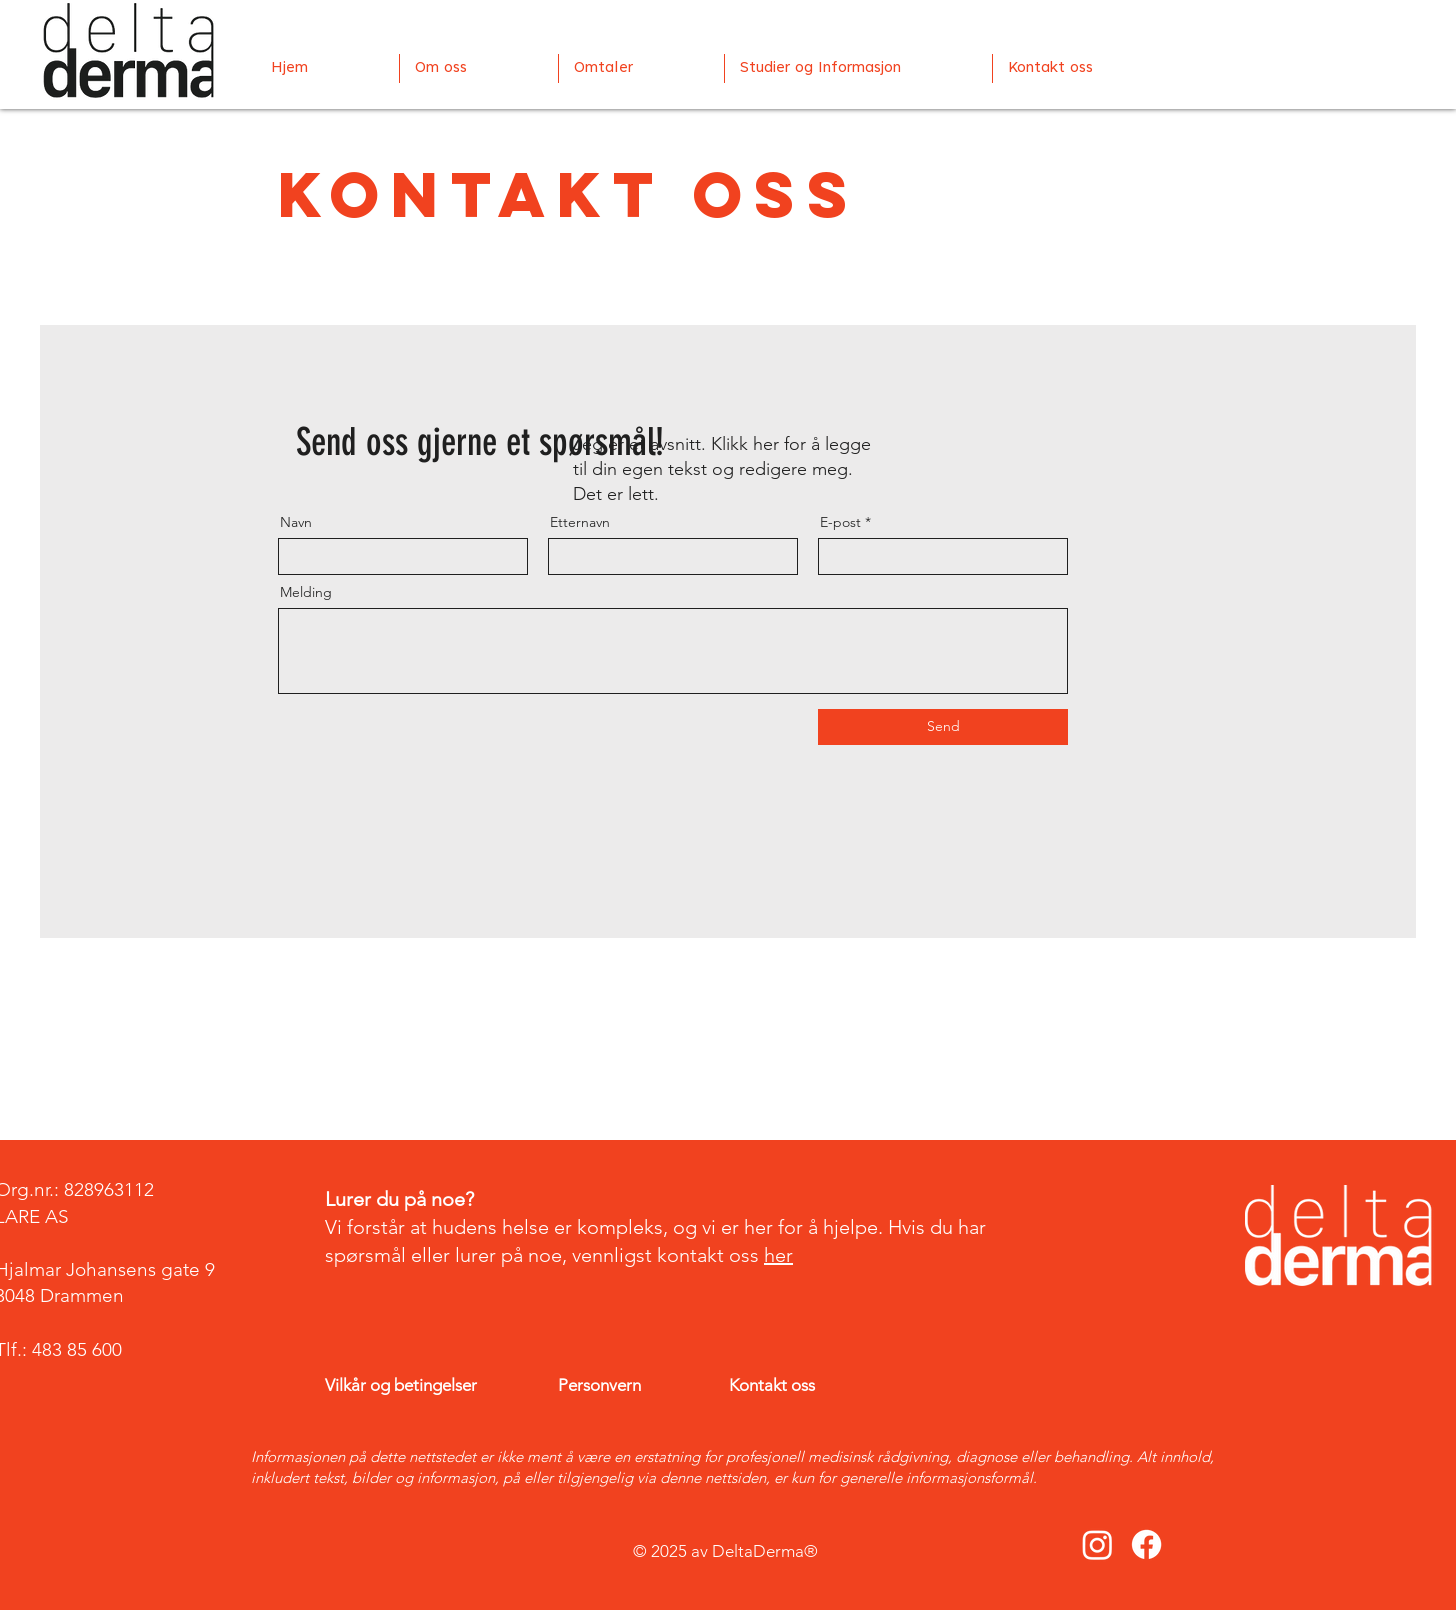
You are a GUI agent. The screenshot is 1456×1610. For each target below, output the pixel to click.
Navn (296, 522)
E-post (840, 522)
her (778, 1255)
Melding (306, 592)
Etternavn (580, 522)
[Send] (943, 727)
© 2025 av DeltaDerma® (727, 1551)
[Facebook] (1146, 1544)
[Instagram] (1097, 1544)
